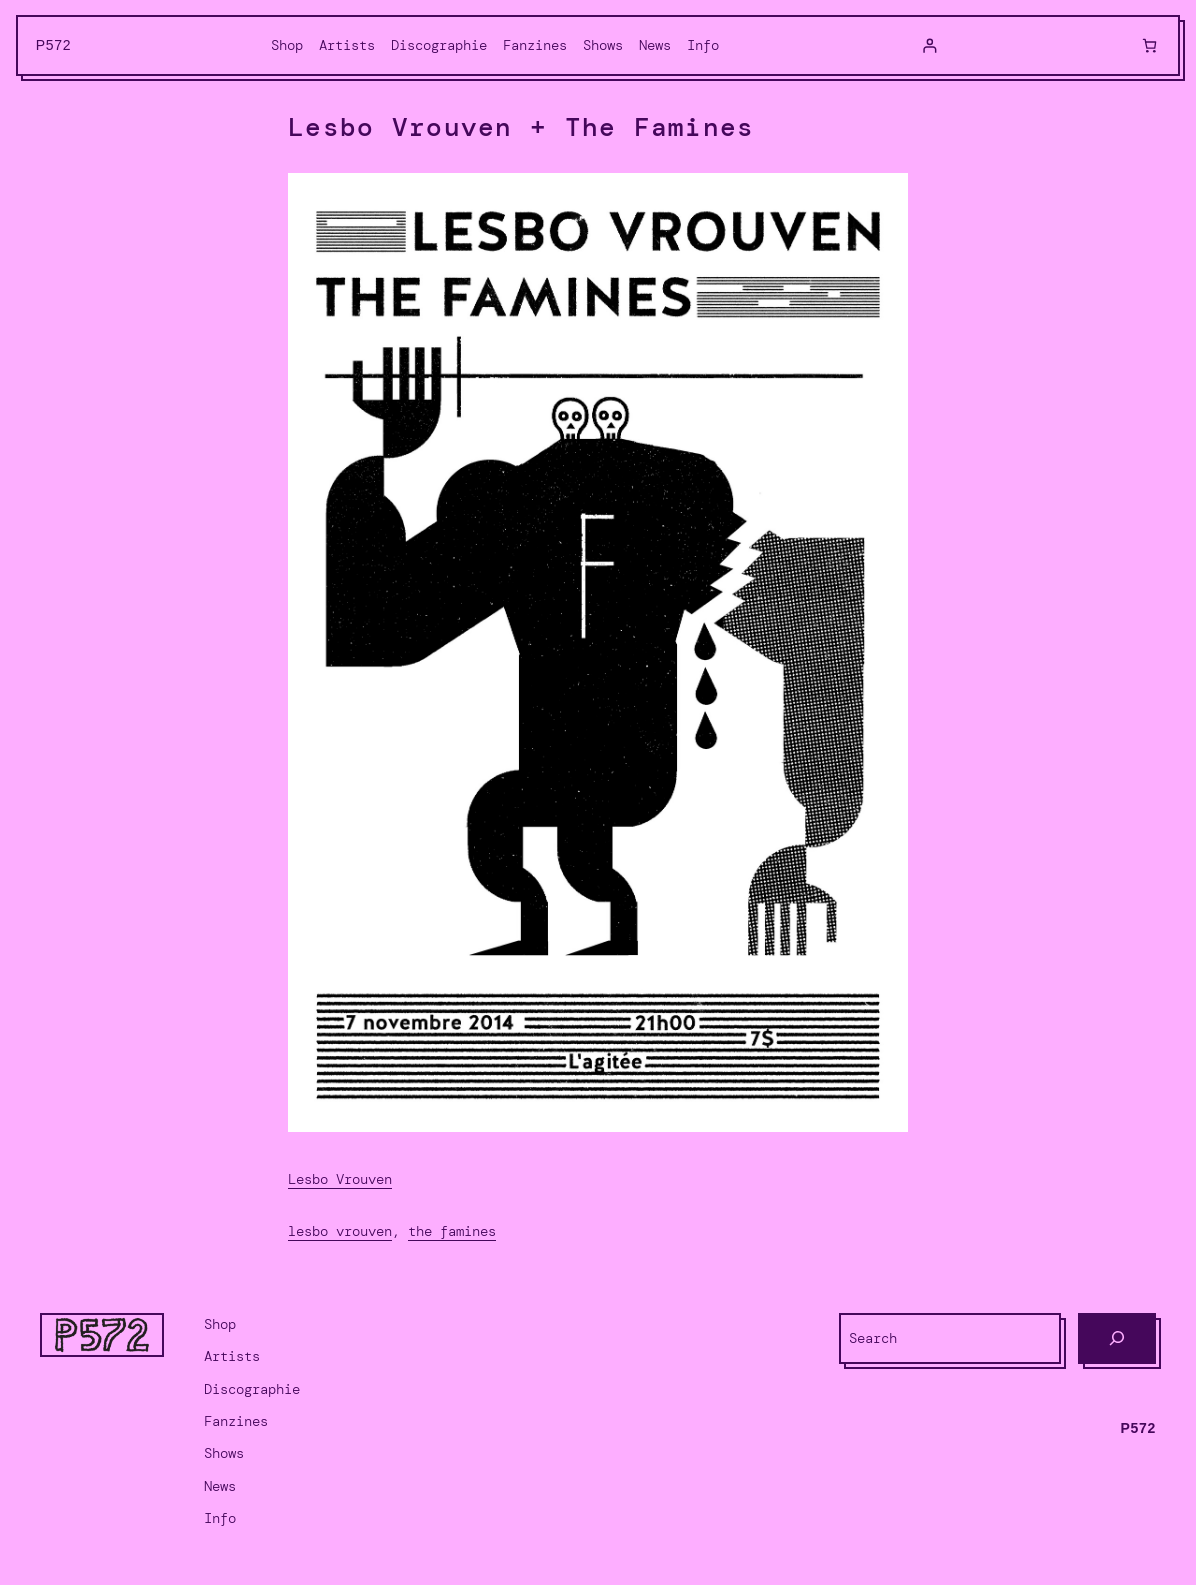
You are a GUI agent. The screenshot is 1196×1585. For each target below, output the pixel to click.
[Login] (929, 45)
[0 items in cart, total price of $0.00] (1149, 45)
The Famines (452, 1231)
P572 (54, 45)
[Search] (1117, 1338)
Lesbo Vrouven (340, 1179)
